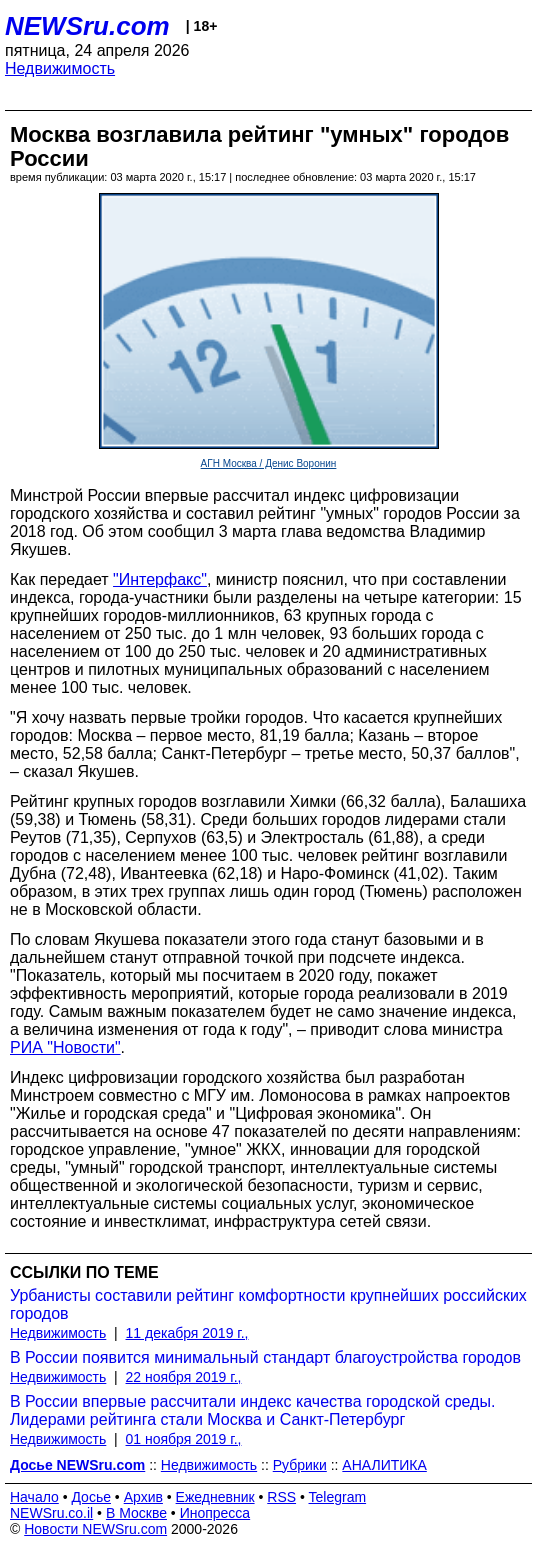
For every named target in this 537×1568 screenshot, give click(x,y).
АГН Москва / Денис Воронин (269, 463)
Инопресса (215, 1513)
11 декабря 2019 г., (187, 1333)
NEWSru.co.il (51, 1513)
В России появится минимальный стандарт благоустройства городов (265, 1357)
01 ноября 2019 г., (184, 1439)
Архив (143, 1497)
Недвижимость (60, 68)
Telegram (338, 1497)
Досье (91, 1497)
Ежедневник (215, 1497)
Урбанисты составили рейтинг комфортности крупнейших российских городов (268, 1304)
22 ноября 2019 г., (184, 1377)
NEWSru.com (87, 26)
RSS (281, 1497)
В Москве (136, 1513)
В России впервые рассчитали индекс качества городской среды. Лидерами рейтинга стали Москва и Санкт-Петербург (252, 1410)
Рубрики (300, 1465)
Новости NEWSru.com (95, 1529)
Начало (34, 1497)
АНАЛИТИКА (384, 1465)
